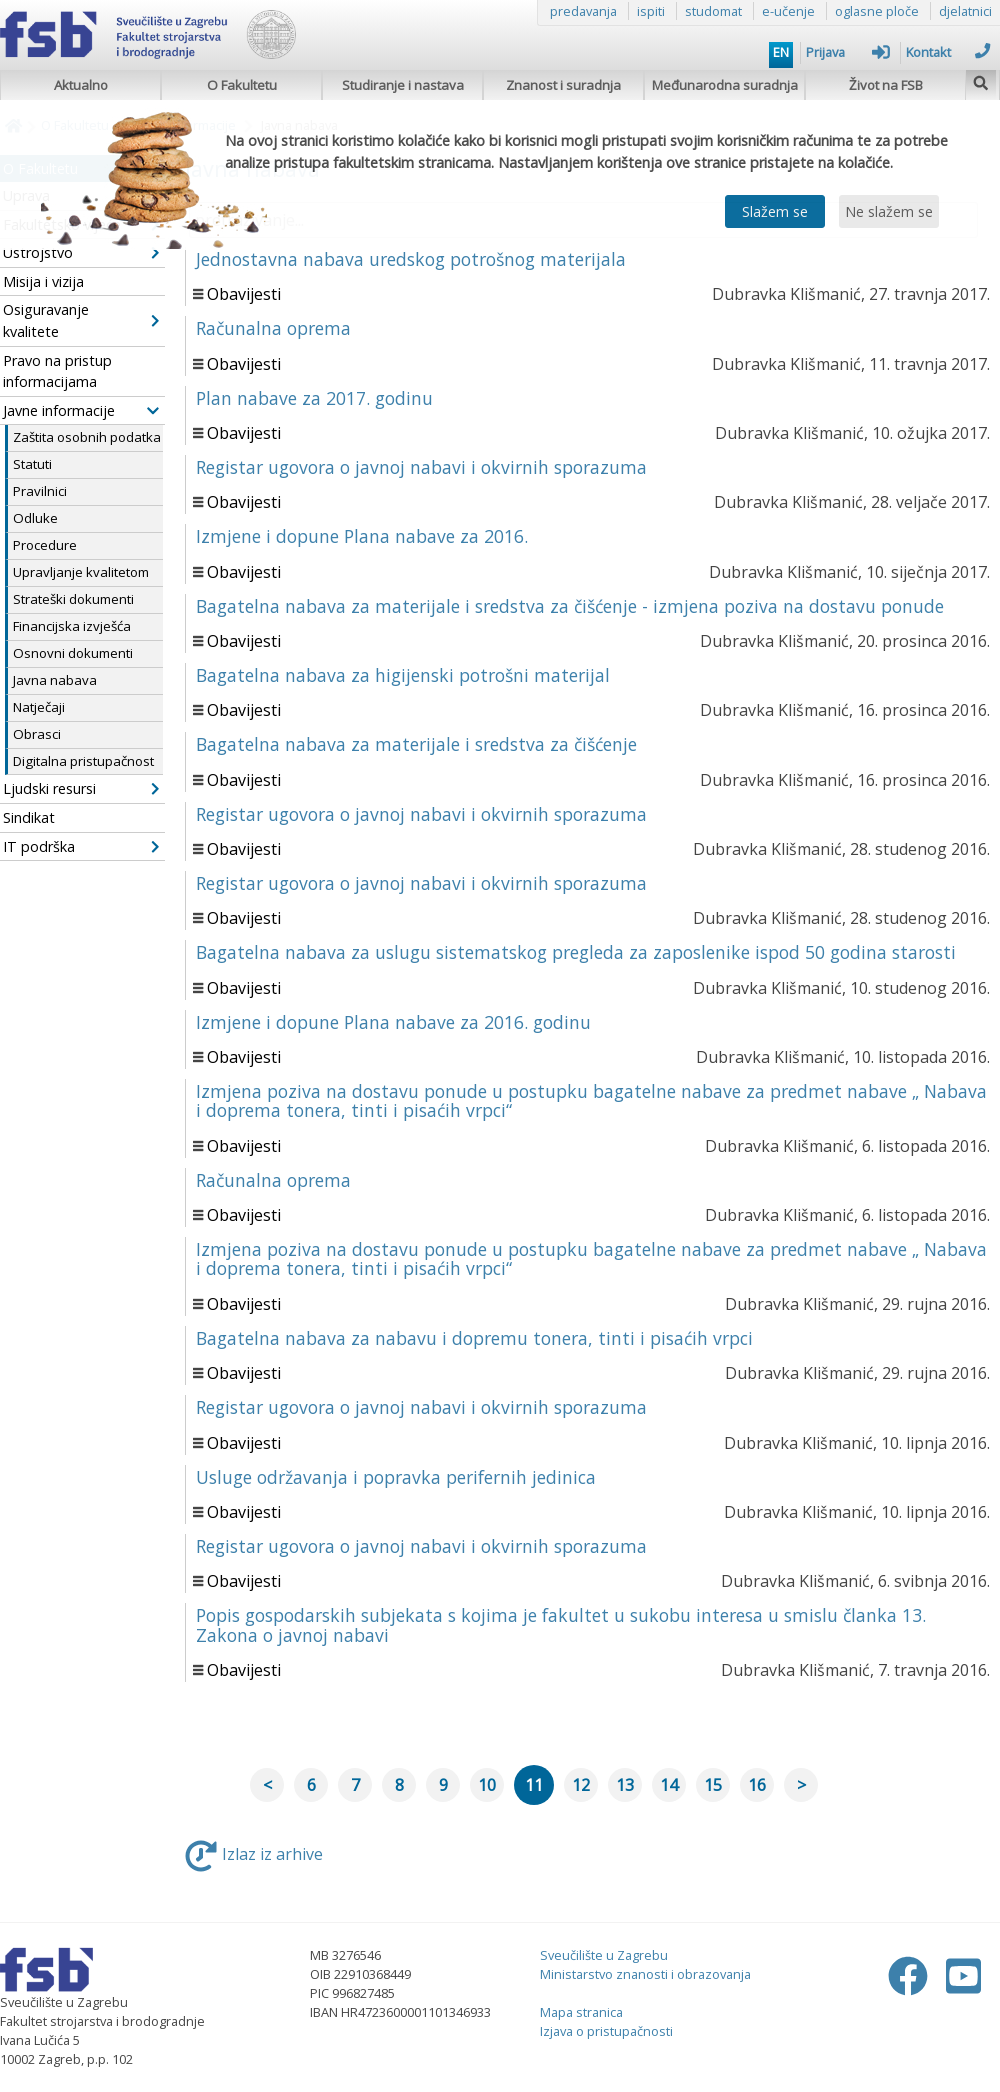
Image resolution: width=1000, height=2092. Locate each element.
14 (669, 1785)
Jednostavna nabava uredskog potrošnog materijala (411, 259)
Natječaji (39, 707)
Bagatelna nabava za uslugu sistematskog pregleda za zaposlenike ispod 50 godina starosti (576, 952)
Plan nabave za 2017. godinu (314, 398)
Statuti (32, 464)
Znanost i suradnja (563, 85)
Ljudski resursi (81, 788)
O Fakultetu (242, 85)
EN (781, 52)
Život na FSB (886, 85)
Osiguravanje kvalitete (81, 320)
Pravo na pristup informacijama (57, 371)
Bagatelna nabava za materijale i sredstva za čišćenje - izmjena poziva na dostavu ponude (570, 606)
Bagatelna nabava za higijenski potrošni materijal (403, 675)
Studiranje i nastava (403, 85)
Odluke (35, 518)
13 (625, 1785)
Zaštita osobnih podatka (87, 437)
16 (757, 1785)
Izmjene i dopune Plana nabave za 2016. (362, 536)
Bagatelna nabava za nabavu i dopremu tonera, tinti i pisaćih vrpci (474, 1338)
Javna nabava (55, 680)
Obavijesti (244, 294)
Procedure (45, 545)
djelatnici (965, 11)
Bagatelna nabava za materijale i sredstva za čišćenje (416, 744)
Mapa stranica (581, 2012)
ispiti (651, 11)
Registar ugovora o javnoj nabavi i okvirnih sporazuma (421, 467)
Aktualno (81, 85)
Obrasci (37, 734)
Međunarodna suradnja (725, 85)
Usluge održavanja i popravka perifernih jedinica (396, 1477)
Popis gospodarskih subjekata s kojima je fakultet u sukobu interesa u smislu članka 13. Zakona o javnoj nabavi (561, 1624)
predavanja (583, 11)
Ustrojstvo (81, 252)
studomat (713, 11)
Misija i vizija (43, 281)
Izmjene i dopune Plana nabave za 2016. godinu (393, 1022)
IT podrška (81, 846)
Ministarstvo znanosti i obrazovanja (645, 1974)
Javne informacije (81, 410)
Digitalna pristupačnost (83, 761)
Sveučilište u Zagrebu (604, 1955)
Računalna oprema (273, 328)
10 (487, 1785)
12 (581, 1785)
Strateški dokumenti (73, 599)
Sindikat (29, 817)
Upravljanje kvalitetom (81, 572)
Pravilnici (40, 491)
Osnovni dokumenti (73, 653)
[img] (981, 80)
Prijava (848, 52)
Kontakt (948, 52)
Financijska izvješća (72, 626)
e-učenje (788, 11)
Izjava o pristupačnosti (606, 2031)
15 (713, 1785)
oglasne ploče (877, 11)
